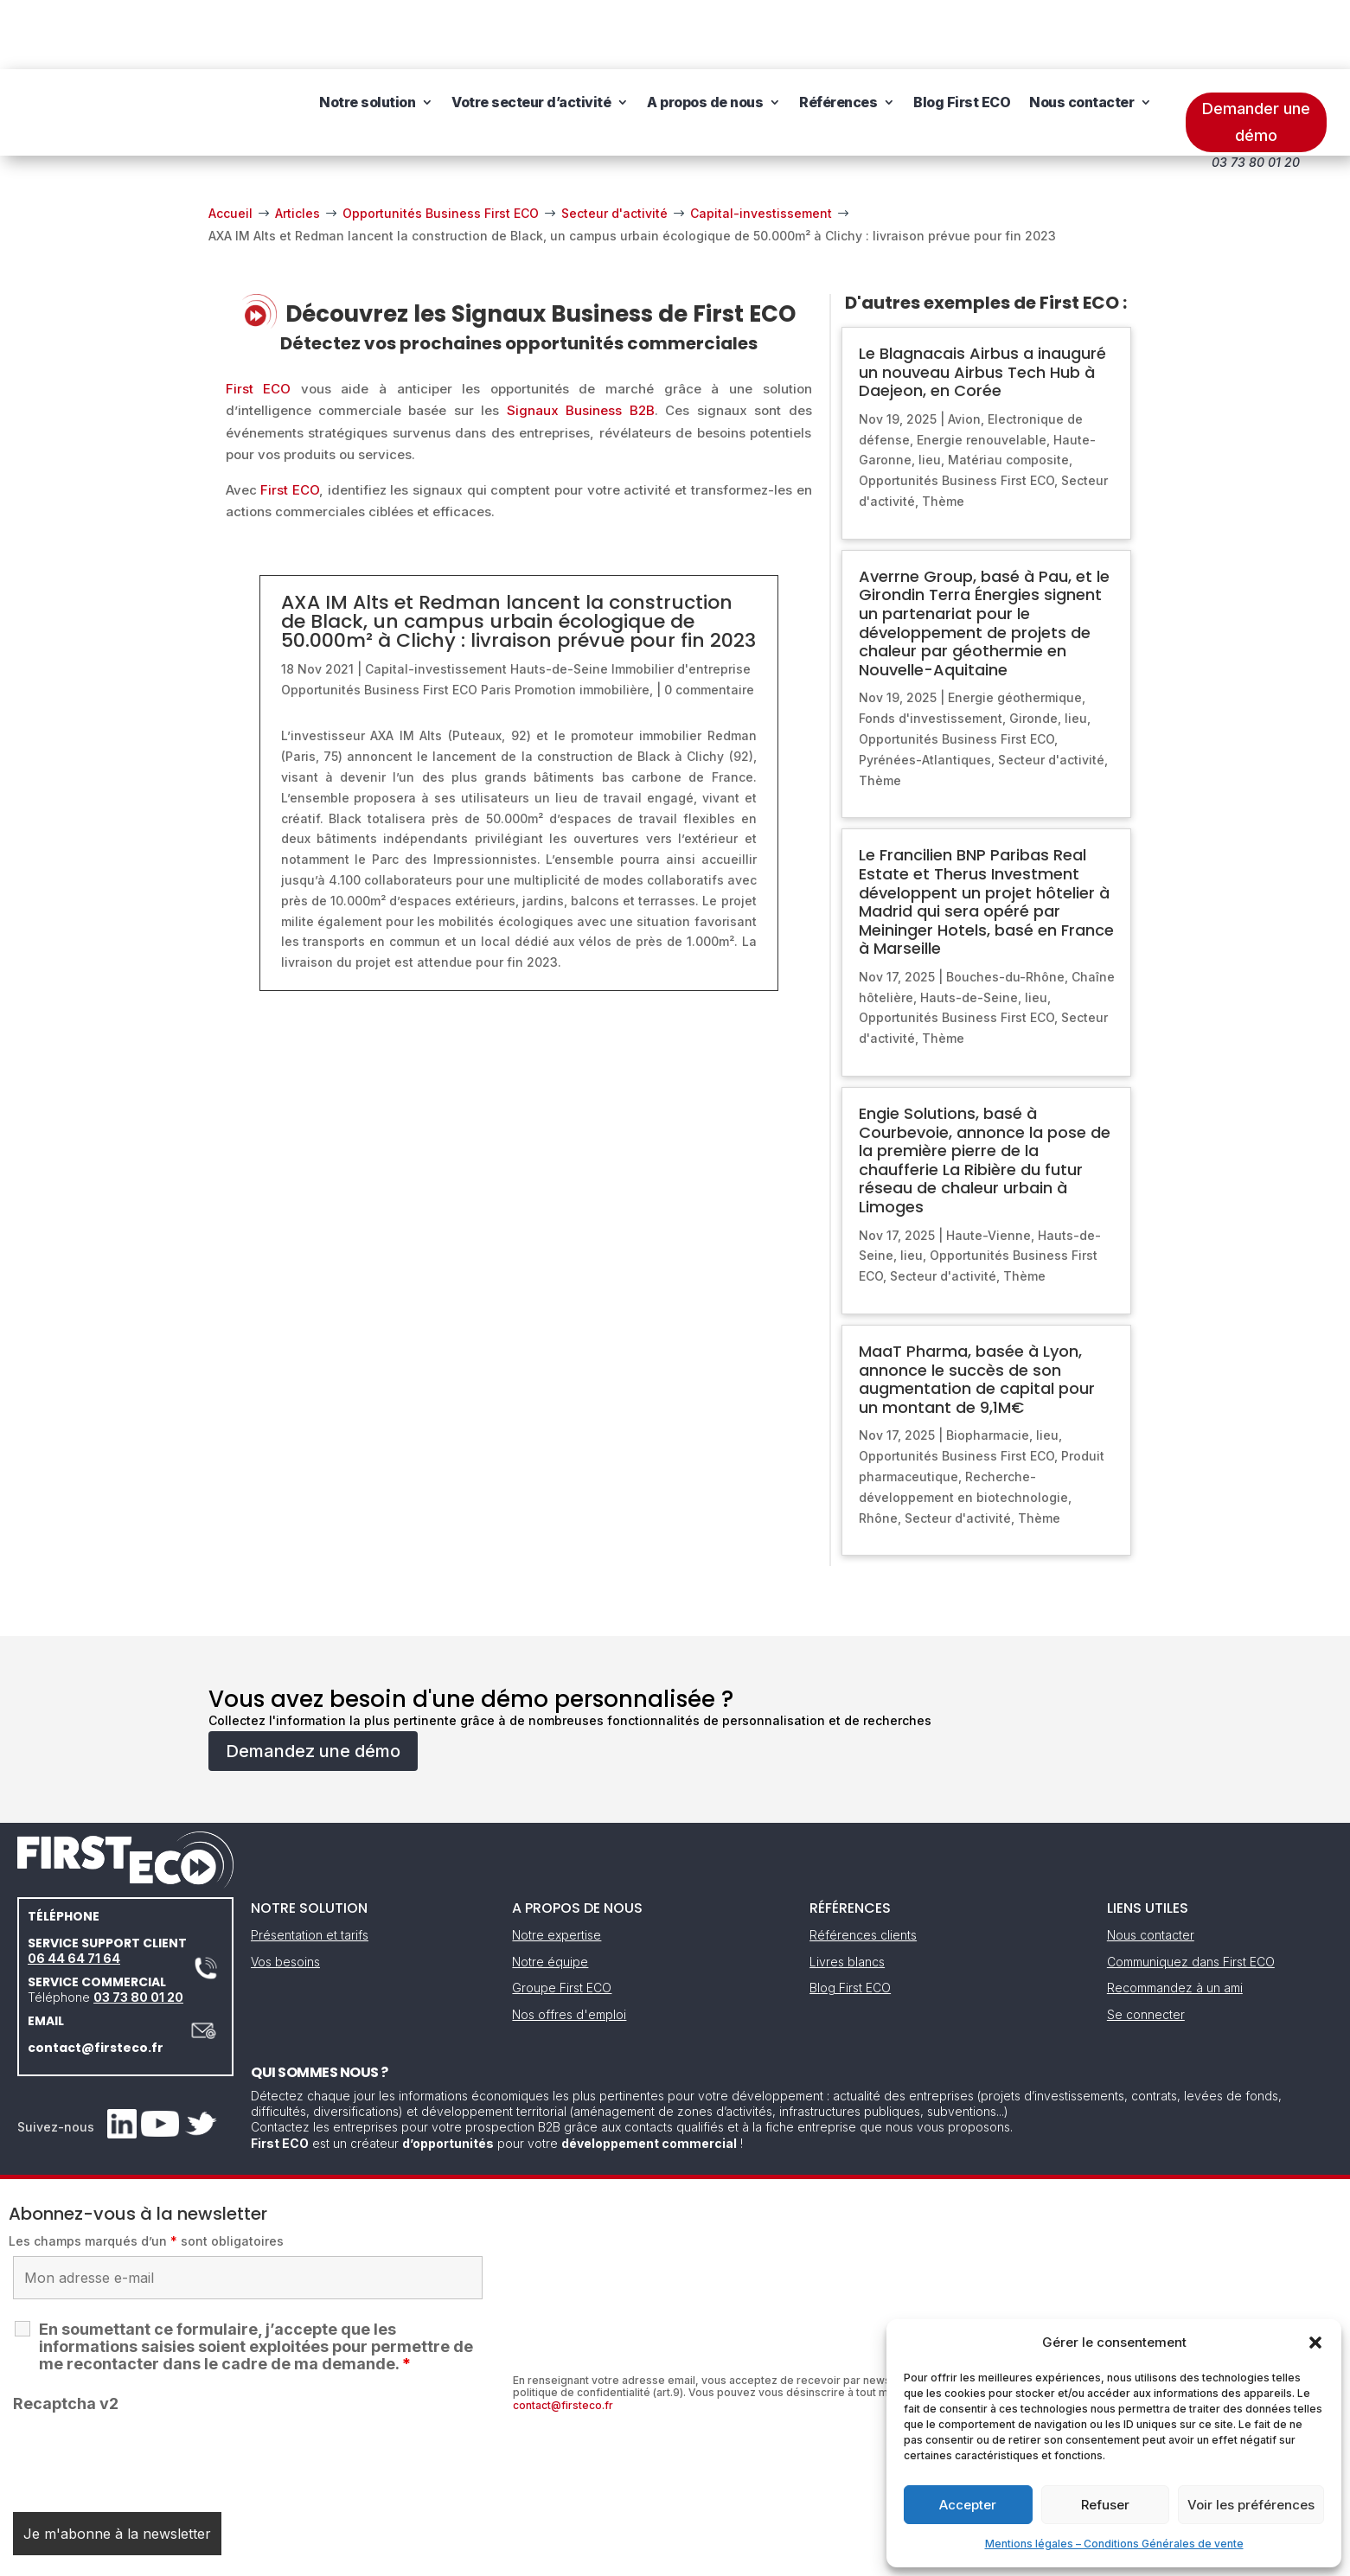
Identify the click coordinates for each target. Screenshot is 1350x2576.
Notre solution (367, 43)
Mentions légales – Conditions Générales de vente (1114, 2543)
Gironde (1033, 649)
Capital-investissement (436, 599)
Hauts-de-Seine (559, 599)
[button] (1315, 2342)
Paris (496, 620)
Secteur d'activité (1051, 690)
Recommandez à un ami (1175, 1918)
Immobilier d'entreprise (681, 599)
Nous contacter (1081, 43)
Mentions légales (586, 2556)
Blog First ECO (961, 43)
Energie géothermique (1015, 628)
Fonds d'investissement (930, 649)
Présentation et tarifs (309, 1865)
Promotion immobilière (582, 620)
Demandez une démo (313, 1682)
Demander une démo (1256, 52)
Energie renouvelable (981, 370)
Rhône (878, 1448)
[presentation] (144, 2387)
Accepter (967, 2504)
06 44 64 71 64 (74, 1889)
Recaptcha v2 (65, 2334)
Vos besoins (285, 1892)
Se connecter (1146, 1945)
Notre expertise (556, 1865)
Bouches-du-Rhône (1005, 907)
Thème (943, 432)
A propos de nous (705, 43)
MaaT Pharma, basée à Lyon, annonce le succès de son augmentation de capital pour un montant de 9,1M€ (977, 1310)
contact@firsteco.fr (95, 1978)
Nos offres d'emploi (569, 1945)
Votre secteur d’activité (531, 43)
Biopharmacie (987, 1365)
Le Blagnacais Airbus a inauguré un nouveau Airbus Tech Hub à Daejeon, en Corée (982, 302)
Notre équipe (550, 1892)
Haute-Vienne (988, 1166)
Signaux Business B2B (581, 341)
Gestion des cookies (754, 2556)
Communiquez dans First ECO (1191, 1892)
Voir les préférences (1251, 2504)
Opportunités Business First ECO (379, 620)
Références (838, 43)
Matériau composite (1008, 390)
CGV (665, 2556)
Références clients (863, 1865)
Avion (964, 349)
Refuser (1105, 2504)
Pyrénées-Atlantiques (925, 690)
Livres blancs (847, 1892)
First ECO (258, 319)
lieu (929, 390)
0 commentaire (709, 620)
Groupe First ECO (561, 1918)
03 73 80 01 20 (138, 1928)
